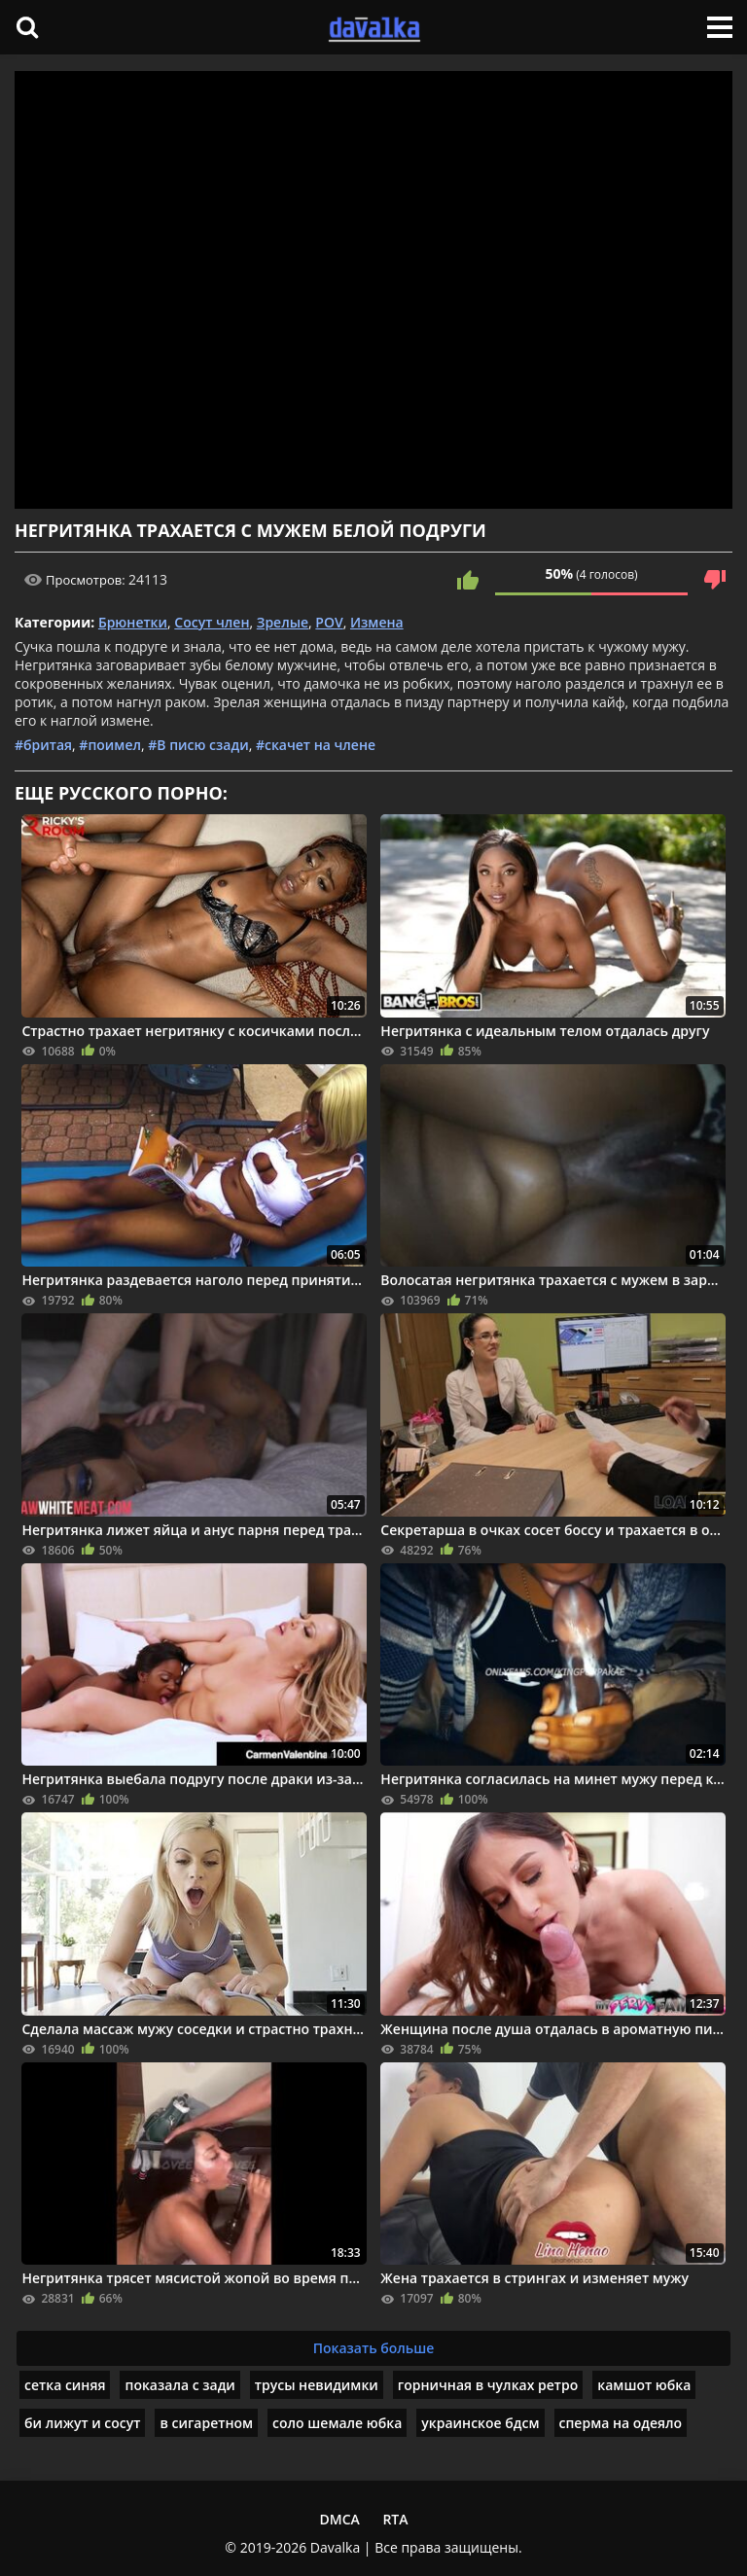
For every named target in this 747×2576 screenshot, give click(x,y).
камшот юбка (644, 2385)
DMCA (339, 2519)
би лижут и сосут (82, 2423)
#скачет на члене (315, 744)
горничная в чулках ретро (488, 2385)
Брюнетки (132, 622)
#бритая (43, 744)
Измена (377, 622)
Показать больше (374, 2348)
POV (328, 622)
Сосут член (211, 622)
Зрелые (282, 622)
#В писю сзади (198, 744)
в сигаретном (206, 2423)
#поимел (110, 744)
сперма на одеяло (621, 2423)
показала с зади (179, 2385)
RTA (395, 2519)
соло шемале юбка (337, 2423)
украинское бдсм (480, 2423)
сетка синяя (64, 2385)
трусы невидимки (316, 2385)
